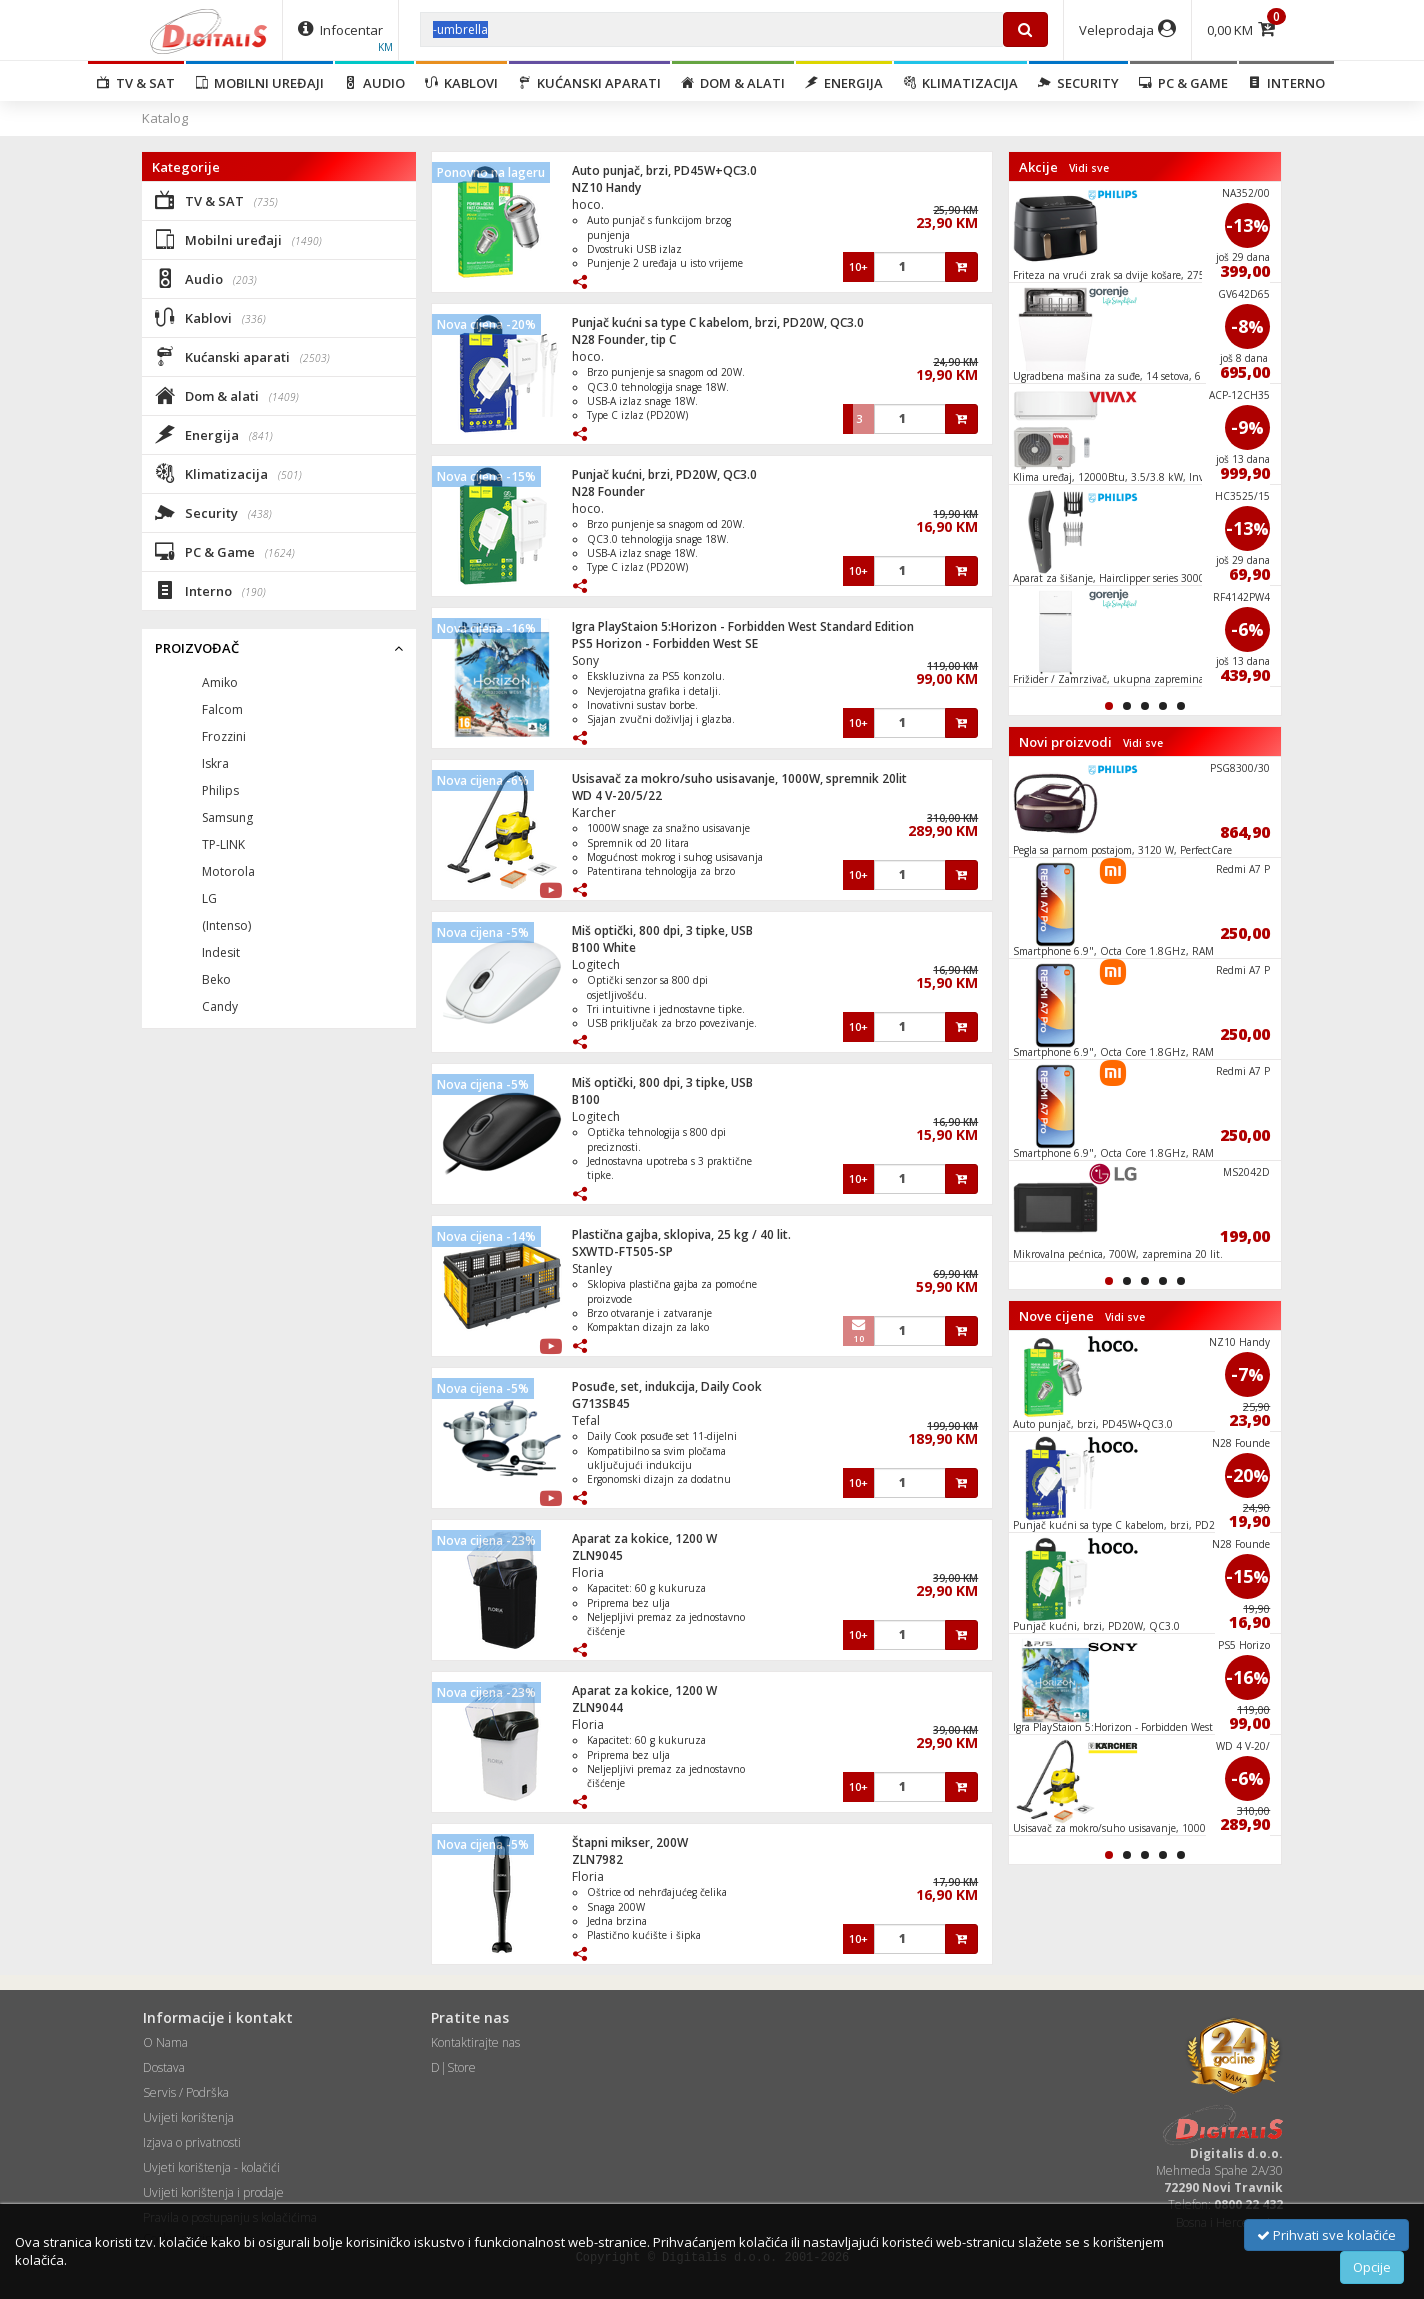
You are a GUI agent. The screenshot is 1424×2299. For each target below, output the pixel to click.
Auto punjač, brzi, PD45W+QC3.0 (664, 170)
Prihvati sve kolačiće (1326, 2235)
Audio (374, 83)
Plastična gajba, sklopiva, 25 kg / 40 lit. (681, 1234)
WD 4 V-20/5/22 (617, 795)
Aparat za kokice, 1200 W (644, 1538)
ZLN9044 (597, 1707)
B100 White (604, 947)
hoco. (588, 204)
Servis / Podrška (186, 2092)
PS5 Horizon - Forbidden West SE (665, 643)
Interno (1286, 83)
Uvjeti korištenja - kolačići (211, 2167)
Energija (844, 83)
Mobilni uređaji (259, 83)
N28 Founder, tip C (624, 339)
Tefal (586, 1420)
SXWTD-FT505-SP (622, 1251)
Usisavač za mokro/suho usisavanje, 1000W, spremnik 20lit (739, 778)
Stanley (592, 1268)
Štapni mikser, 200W (630, 1842)
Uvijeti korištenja (188, 2117)
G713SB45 (601, 1403)
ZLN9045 (597, 1555)
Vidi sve (1089, 168)
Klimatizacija (960, 83)
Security (1078, 83)
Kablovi (461, 83)
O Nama (165, 2042)
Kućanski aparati (589, 83)
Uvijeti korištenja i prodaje (213, 2192)
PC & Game (1183, 83)
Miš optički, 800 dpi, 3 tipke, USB (662, 930)
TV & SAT (136, 83)
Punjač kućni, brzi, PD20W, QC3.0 (664, 474)
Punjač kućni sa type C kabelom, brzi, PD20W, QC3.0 (718, 322)
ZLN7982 (597, 1859)
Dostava (164, 2067)
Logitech (596, 964)
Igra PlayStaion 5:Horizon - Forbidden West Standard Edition (743, 626)
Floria (588, 1572)
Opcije (1372, 2267)
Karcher (594, 812)
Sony (585, 660)
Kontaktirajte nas (475, 2042)
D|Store (453, 2067)
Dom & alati (733, 83)
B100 (586, 1099)
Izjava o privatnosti (192, 2142)
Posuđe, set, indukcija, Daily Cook (667, 1386)
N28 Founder (608, 491)
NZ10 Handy (606, 187)
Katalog (165, 118)
